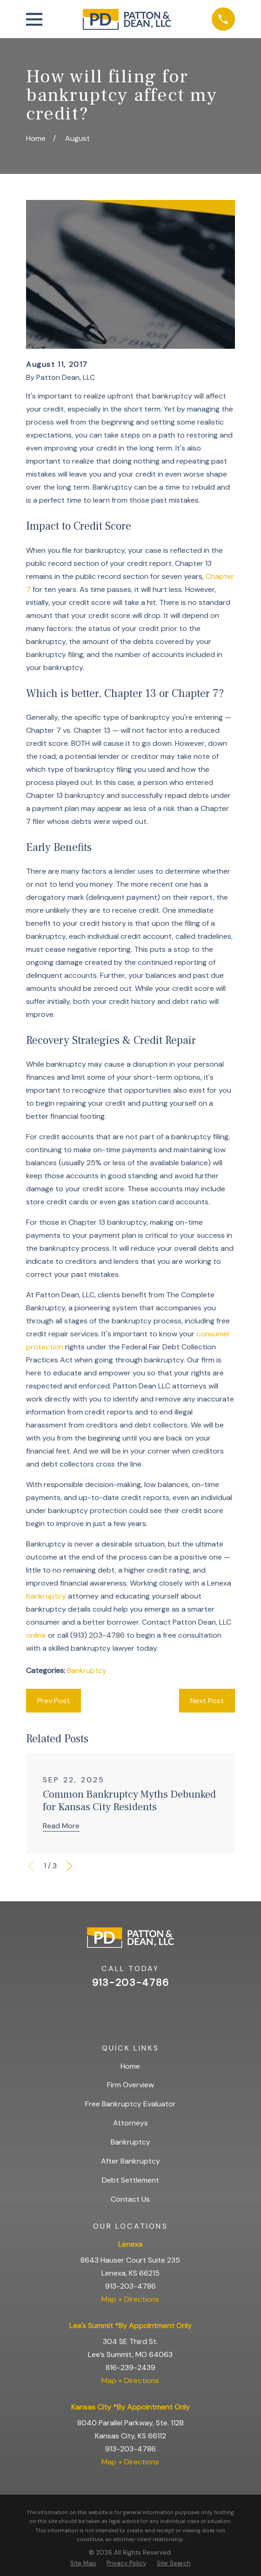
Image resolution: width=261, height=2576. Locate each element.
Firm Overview (130, 2085)
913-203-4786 (130, 1982)
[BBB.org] (154, 2010)
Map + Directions (130, 2299)
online (36, 1635)
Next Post (207, 1701)
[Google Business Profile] (106, 2010)
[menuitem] (83, 2563)
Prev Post (53, 1701)
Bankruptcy (87, 1670)
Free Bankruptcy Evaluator (130, 2104)
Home (130, 2066)
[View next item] (69, 1866)
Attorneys (130, 2123)
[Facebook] (130, 2010)
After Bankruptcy (130, 2161)
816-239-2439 (130, 2367)
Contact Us (130, 2199)
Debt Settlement (130, 2180)
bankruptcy (46, 1596)
